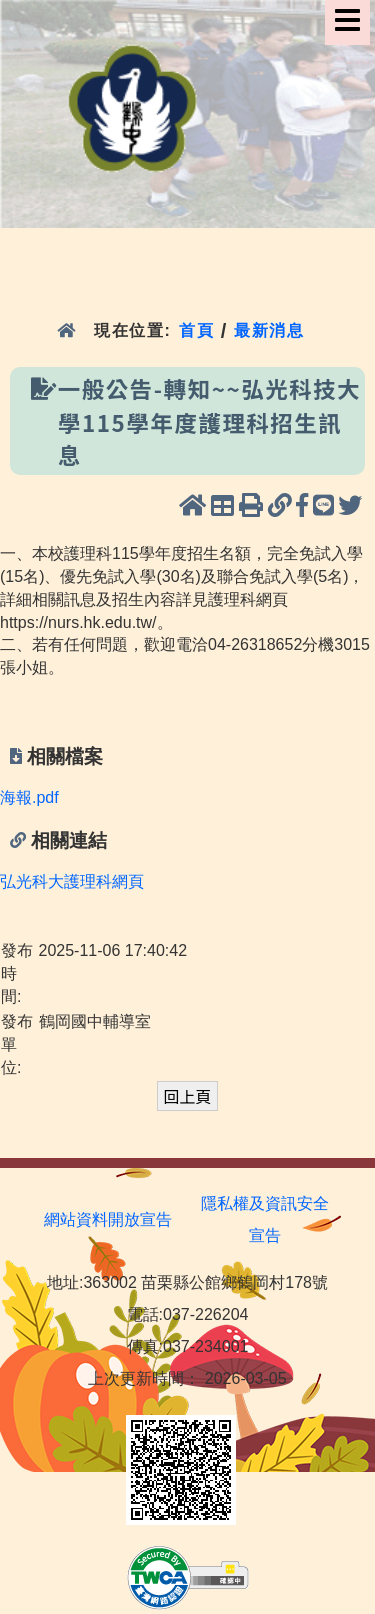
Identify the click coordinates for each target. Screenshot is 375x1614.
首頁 (196, 330)
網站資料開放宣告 (108, 1219)
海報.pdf (29, 797)
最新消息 (272, 330)
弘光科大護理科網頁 (72, 881)
